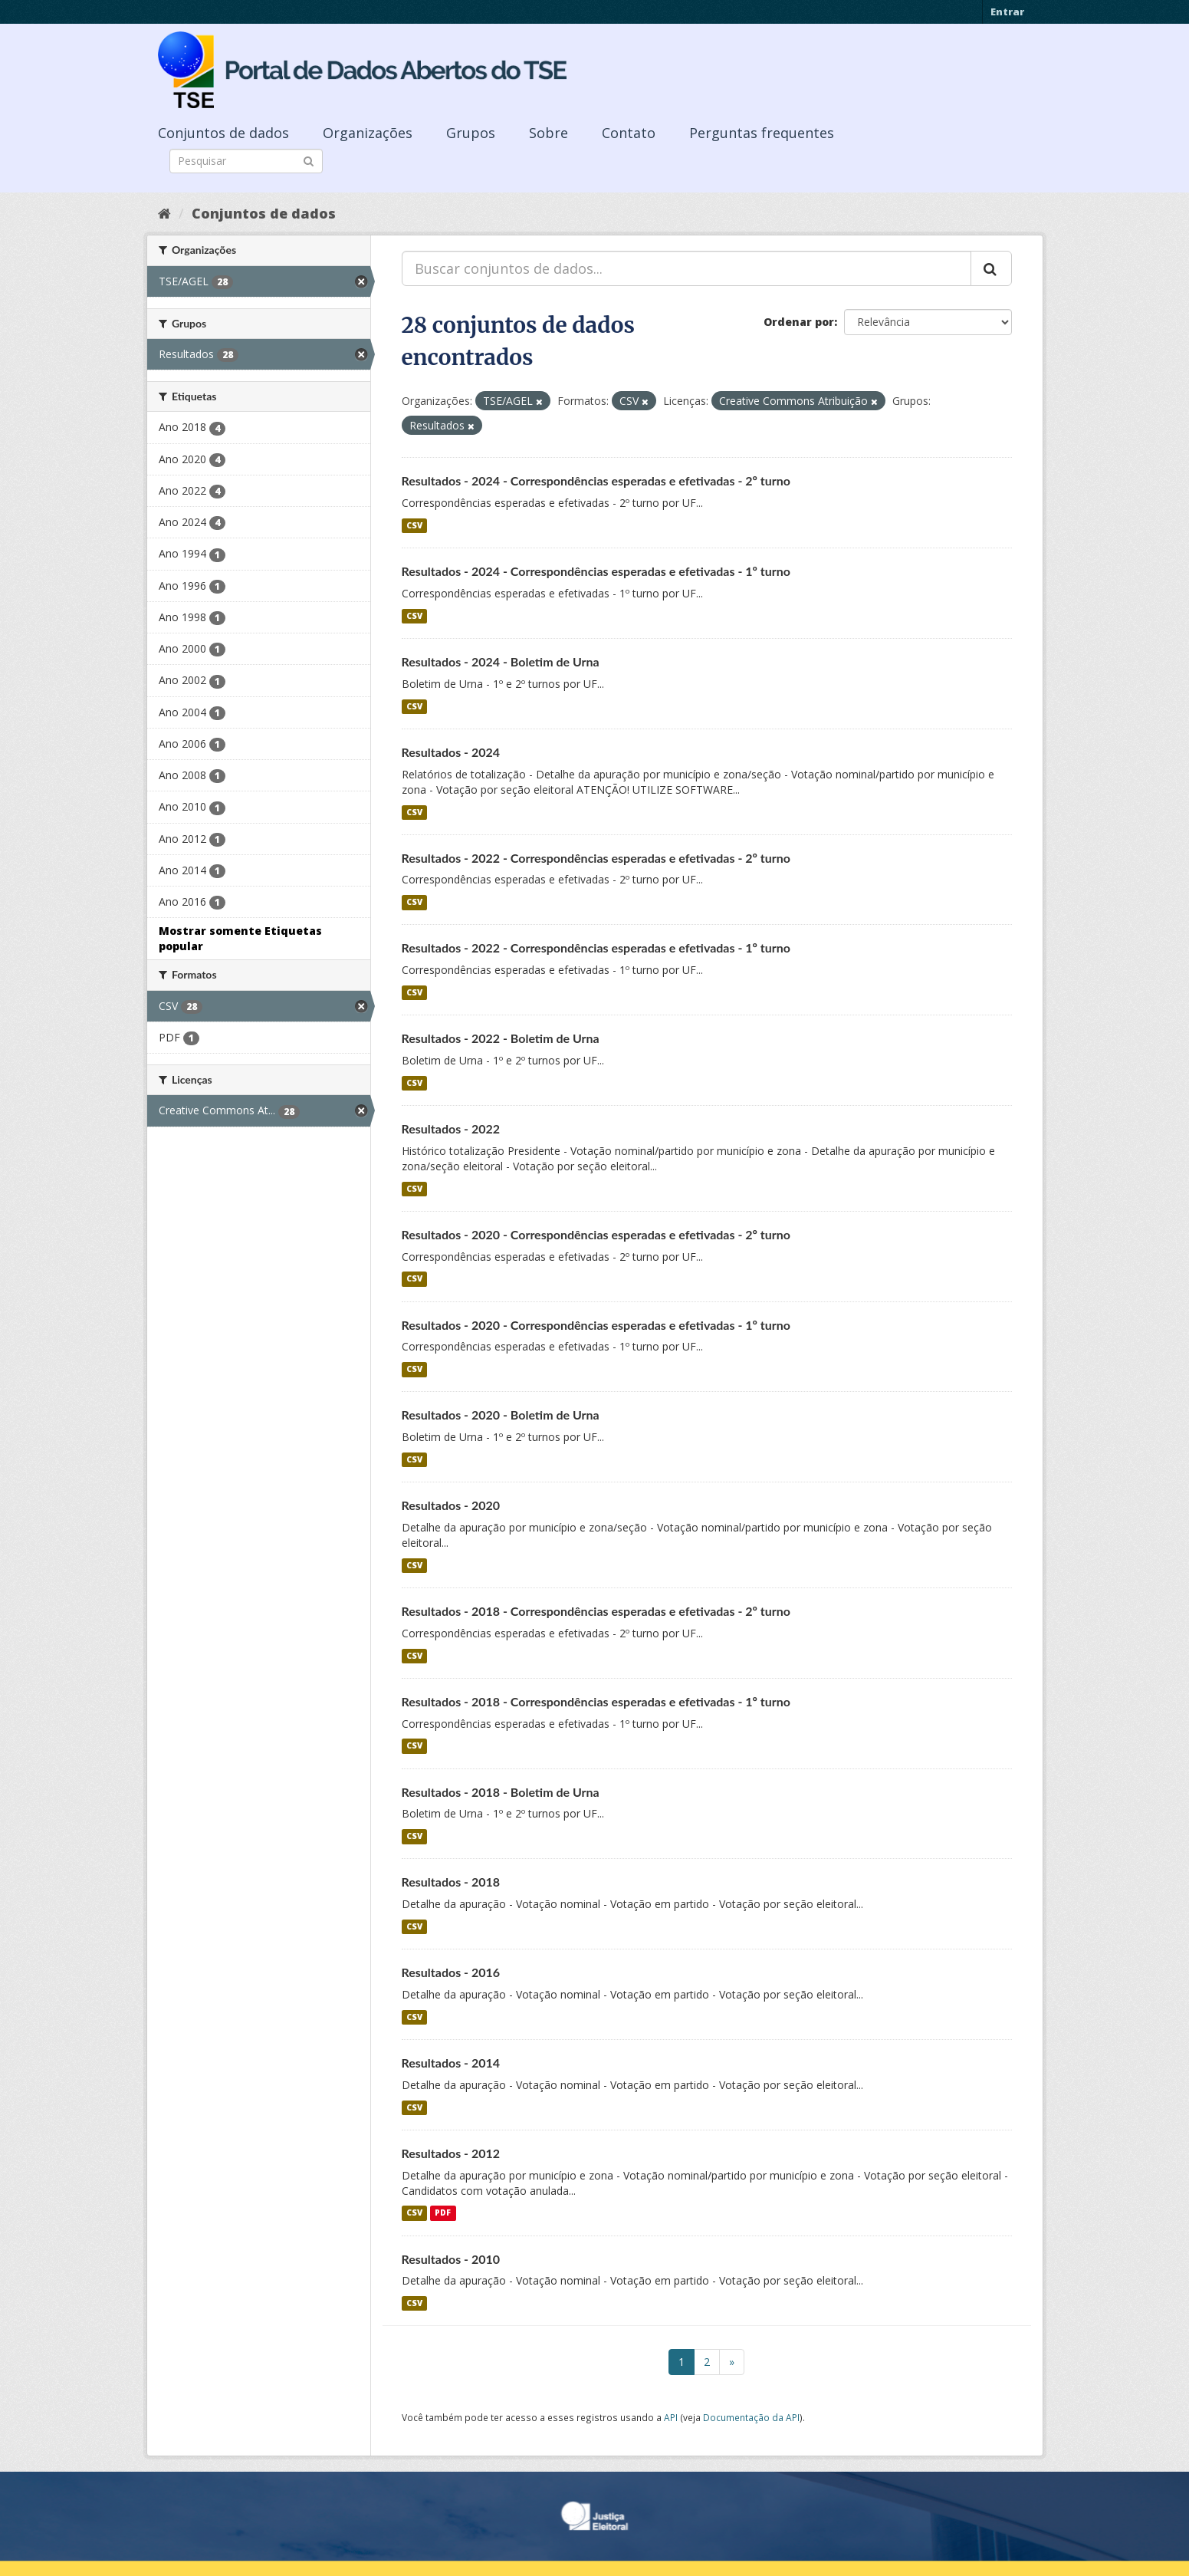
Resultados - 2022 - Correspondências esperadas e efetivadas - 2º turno (596, 857)
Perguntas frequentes (761, 132)
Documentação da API (751, 2417)
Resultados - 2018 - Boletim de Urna (500, 1792)
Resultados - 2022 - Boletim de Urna (500, 1038)
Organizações (367, 132)
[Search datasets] (246, 161)
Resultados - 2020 (451, 1505)
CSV (414, 525)
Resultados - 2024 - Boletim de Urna (500, 661)
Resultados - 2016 (451, 1972)
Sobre (548, 132)
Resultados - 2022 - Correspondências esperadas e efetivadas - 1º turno (596, 947)
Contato (628, 132)
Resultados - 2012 (451, 2153)
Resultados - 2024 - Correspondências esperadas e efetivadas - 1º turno (596, 571)
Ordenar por (799, 321)
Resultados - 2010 (451, 2259)
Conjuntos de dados (223, 132)
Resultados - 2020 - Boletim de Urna (500, 1414)
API (671, 2417)
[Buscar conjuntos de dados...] (686, 268)
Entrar (1007, 11)
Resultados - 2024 (451, 752)
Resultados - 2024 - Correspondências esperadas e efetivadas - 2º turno (596, 480)
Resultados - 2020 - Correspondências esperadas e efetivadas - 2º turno (596, 1234)
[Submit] (308, 159)
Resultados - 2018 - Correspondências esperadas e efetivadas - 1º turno (596, 1701)
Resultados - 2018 (451, 1881)
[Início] (164, 213)
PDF (443, 2213)
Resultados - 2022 (451, 1128)
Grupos (470, 132)
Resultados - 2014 (451, 2062)
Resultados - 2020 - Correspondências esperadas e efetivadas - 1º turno (596, 1325)
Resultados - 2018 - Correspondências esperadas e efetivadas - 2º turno (596, 1611)
